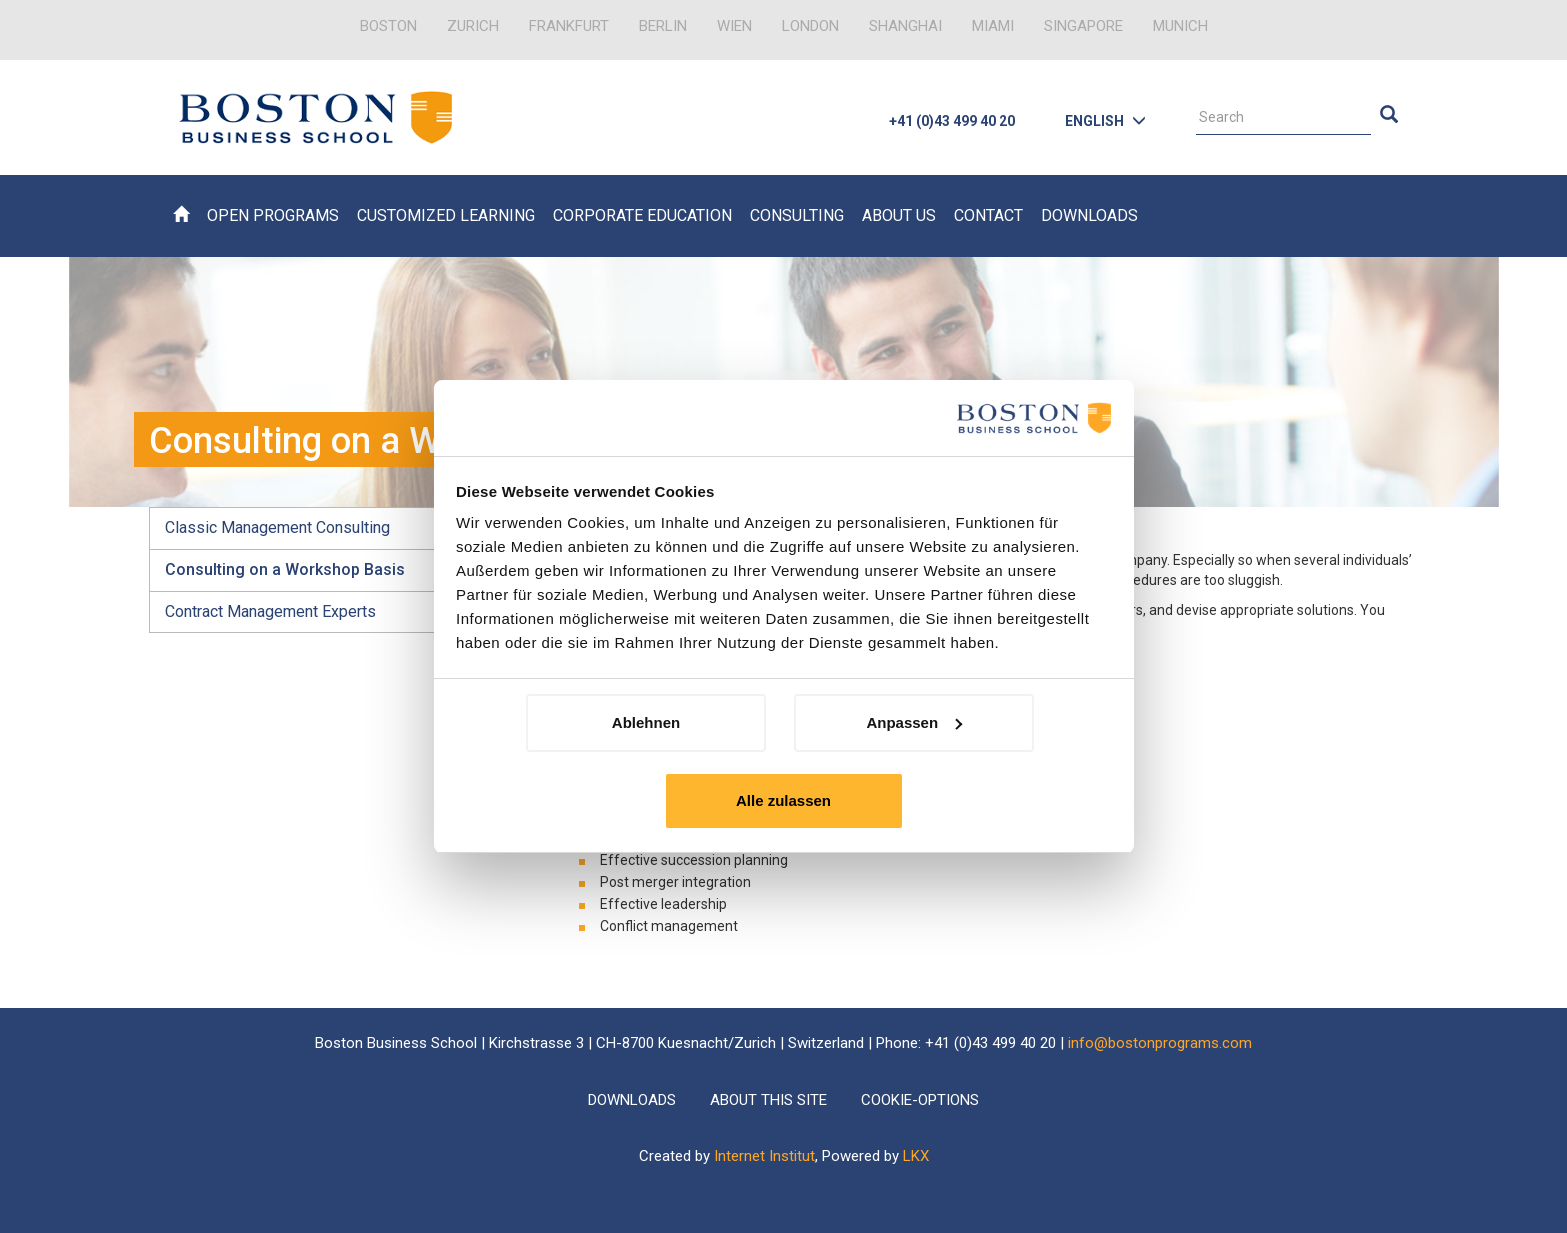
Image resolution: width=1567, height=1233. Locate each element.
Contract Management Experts (270, 611)
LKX (916, 1156)
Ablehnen (646, 722)
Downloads (1089, 215)
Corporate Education (642, 215)
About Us (899, 215)
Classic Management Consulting (277, 527)
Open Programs (273, 215)
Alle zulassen (783, 800)
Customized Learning (446, 215)
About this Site (768, 1100)
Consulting (797, 215)
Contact (988, 215)
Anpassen (914, 722)
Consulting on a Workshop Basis (285, 569)
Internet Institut (764, 1156)
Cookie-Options (920, 1100)
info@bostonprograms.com (1160, 1043)
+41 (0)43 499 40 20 (952, 121)
